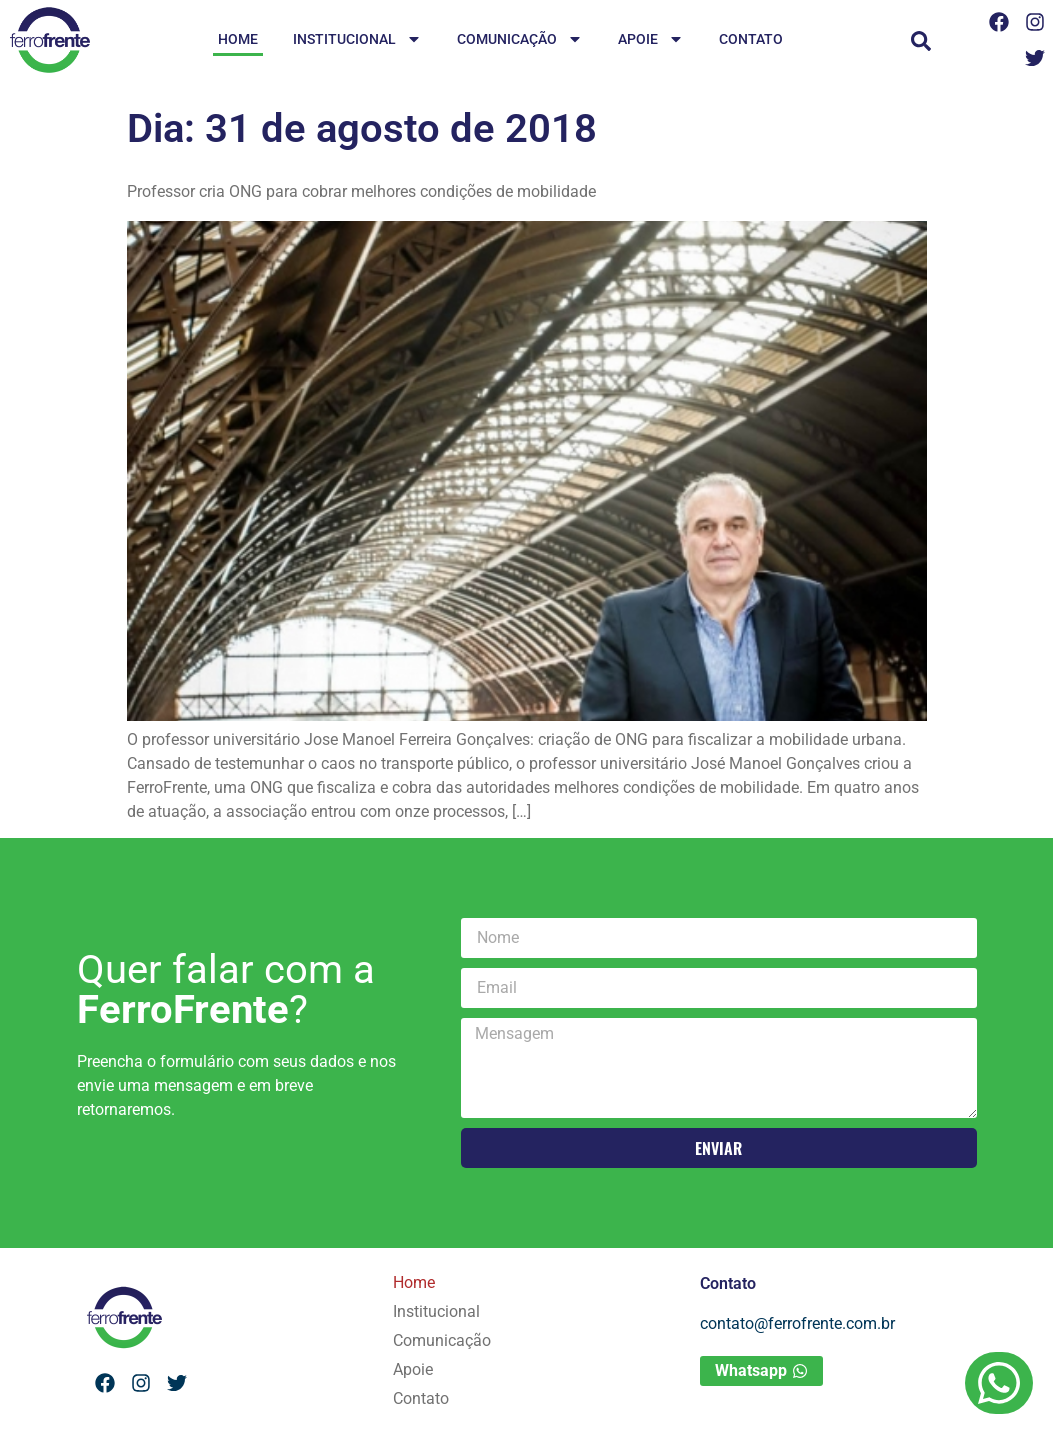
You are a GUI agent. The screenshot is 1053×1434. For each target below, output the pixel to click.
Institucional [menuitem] (357, 40)
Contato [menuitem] (751, 39)
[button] (921, 41)
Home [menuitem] (238, 39)
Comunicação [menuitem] (520, 40)
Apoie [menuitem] (651, 40)
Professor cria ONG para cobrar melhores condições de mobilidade (361, 191)
